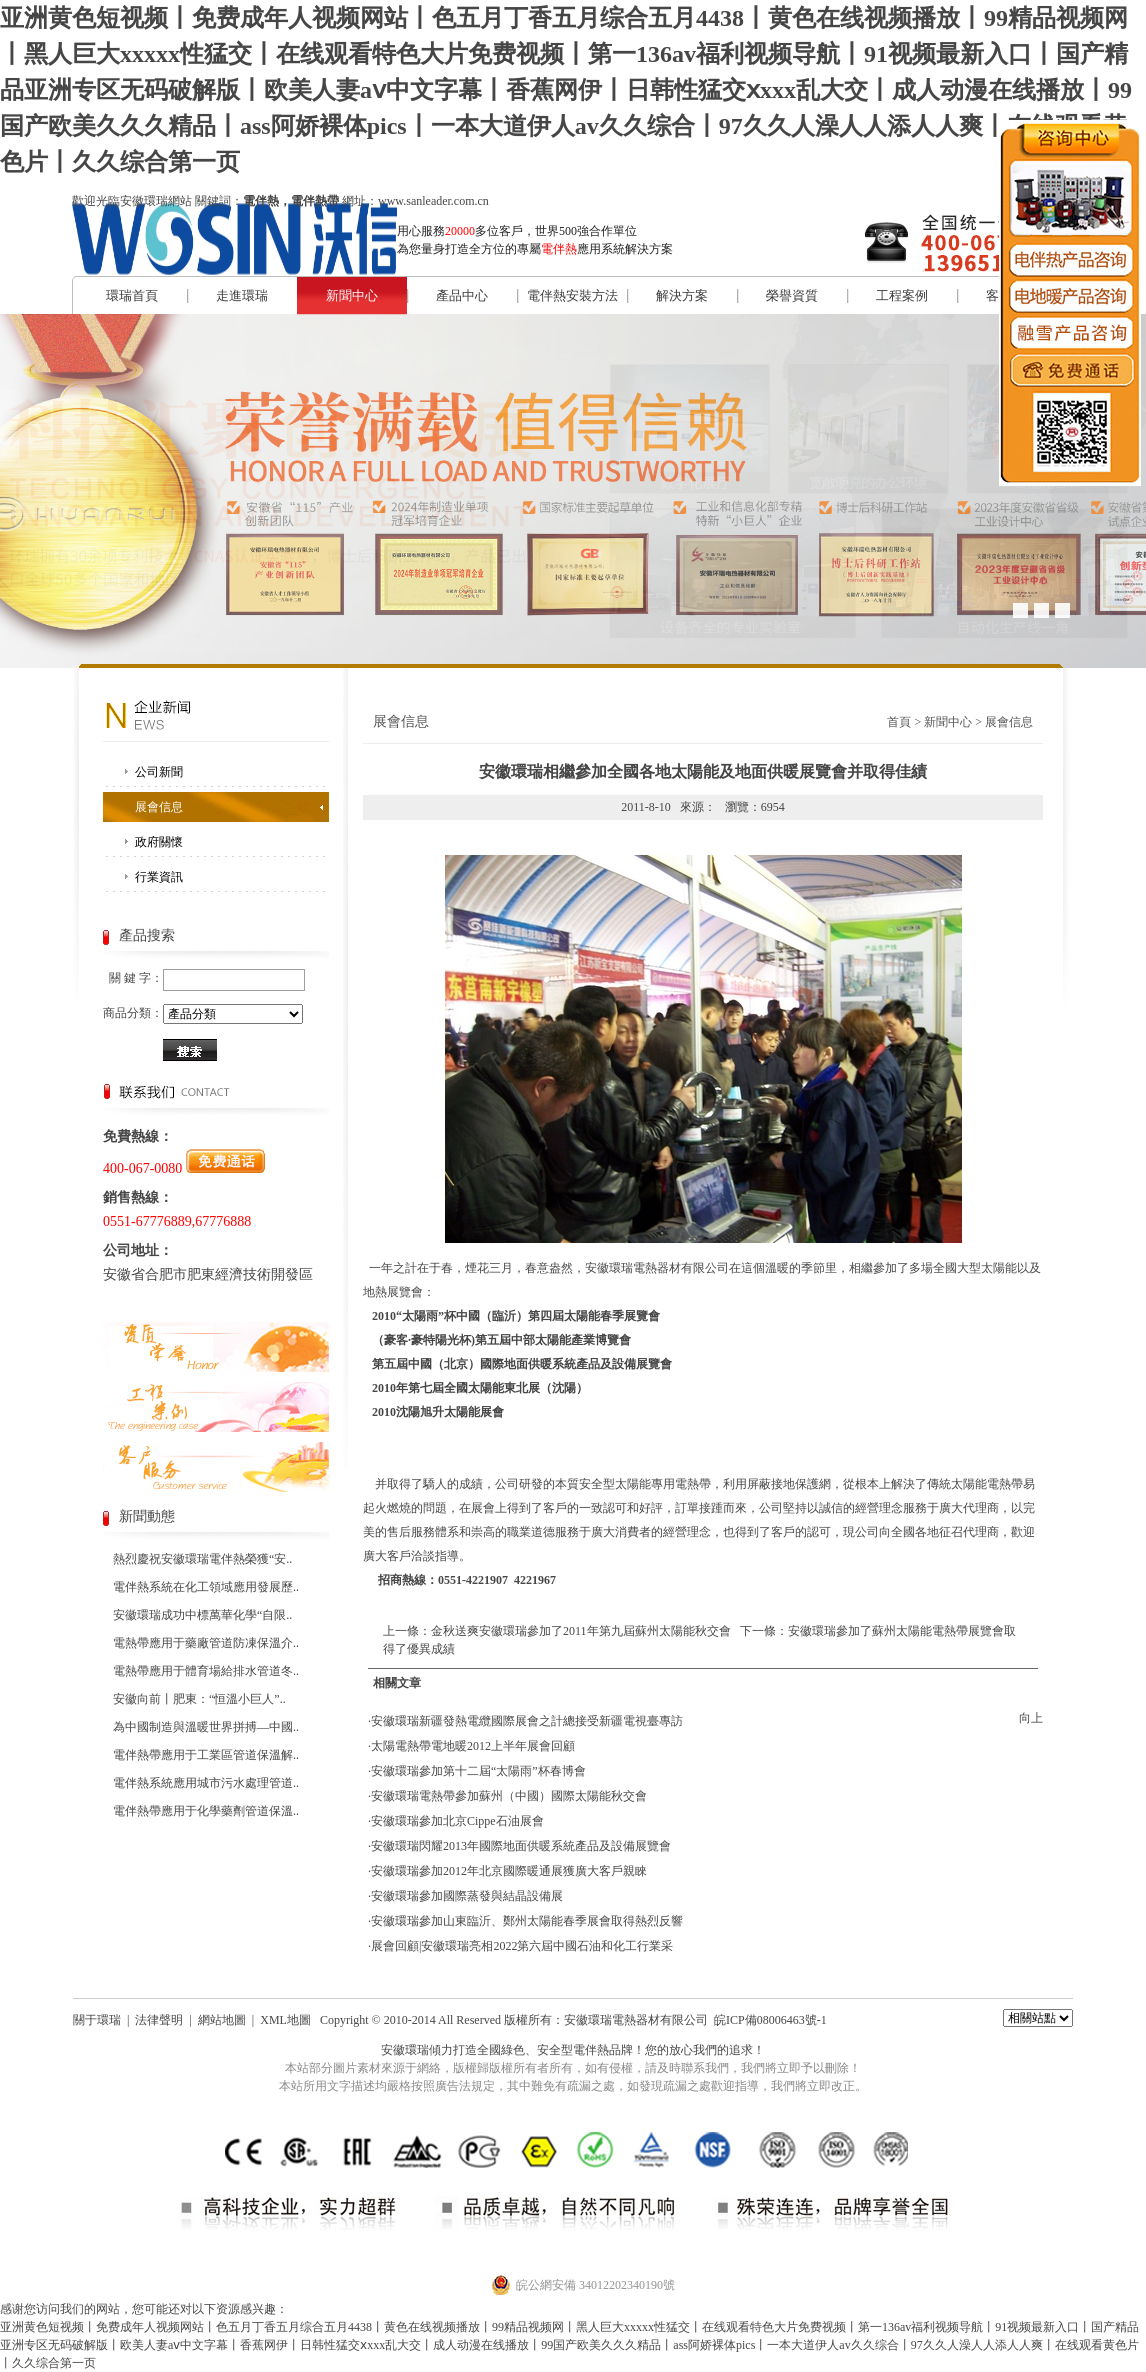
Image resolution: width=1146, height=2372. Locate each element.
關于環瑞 (97, 2020)
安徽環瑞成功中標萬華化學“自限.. (202, 1615)
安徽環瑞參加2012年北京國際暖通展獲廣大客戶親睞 (509, 1871)
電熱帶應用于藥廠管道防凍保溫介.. (206, 1643)
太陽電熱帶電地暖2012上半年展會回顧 (473, 1746)
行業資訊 (159, 877)
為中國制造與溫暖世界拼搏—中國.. (206, 1727)
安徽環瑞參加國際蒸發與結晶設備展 (467, 1896)
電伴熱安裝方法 (572, 295)
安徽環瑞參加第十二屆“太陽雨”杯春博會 (478, 1771)
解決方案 (682, 295)
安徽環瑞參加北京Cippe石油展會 (457, 1821)
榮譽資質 (792, 295)
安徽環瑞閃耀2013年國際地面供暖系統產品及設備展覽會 (521, 1846)
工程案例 (902, 295)
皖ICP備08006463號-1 (770, 2020)
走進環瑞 (242, 295)
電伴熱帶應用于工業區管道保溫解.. (206, 1755)
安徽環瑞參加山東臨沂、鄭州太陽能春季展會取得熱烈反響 (527, 1921)
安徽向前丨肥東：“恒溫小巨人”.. (199, 1699)
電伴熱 (591, 2050)
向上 (1031, 1718)
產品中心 (462, 295)
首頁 (899, 722)
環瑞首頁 (132, 295)
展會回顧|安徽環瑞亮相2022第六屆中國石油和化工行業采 (522, 1946)
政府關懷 (159, 842)
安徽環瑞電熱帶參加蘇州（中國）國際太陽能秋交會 (509, 1796)
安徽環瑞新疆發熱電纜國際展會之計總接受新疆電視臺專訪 (527, 1721)
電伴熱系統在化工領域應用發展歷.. (206, 1587)
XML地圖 (285, 2020)
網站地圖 (222, 2020)
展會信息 (159, 807)
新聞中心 (352, 295)
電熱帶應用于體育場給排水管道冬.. (206, 1671)
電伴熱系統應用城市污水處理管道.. (206, 1783)
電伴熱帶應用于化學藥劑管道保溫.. (206, 1811)
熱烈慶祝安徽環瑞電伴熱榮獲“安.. (202, 1559)
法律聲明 (159, 2020)
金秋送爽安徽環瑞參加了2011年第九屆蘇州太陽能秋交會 (581, 1631)
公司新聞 (159, 772)
